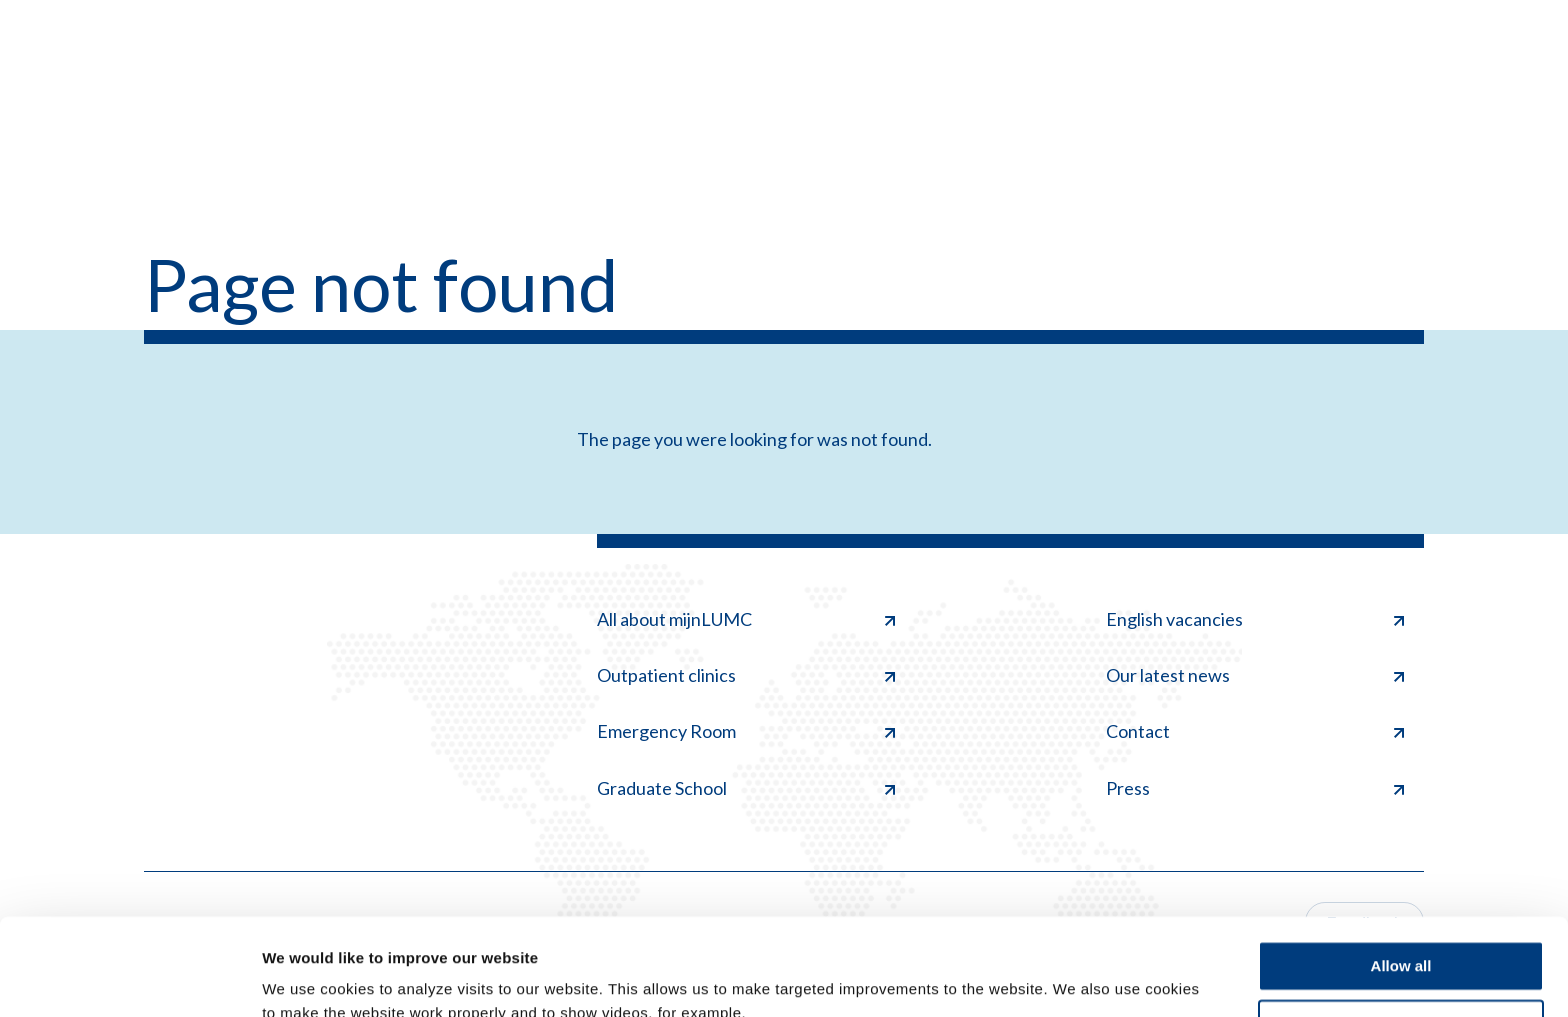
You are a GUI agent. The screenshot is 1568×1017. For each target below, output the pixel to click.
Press (1255, 788)
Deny (1401, 933)
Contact (1255, 731)
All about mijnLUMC (746, 619)
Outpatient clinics (746, 675)
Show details (308, 977)
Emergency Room (746, 731)
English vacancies (1255, 619)
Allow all (1401, 875)
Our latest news (1255, 675)
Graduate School (746, 788)
